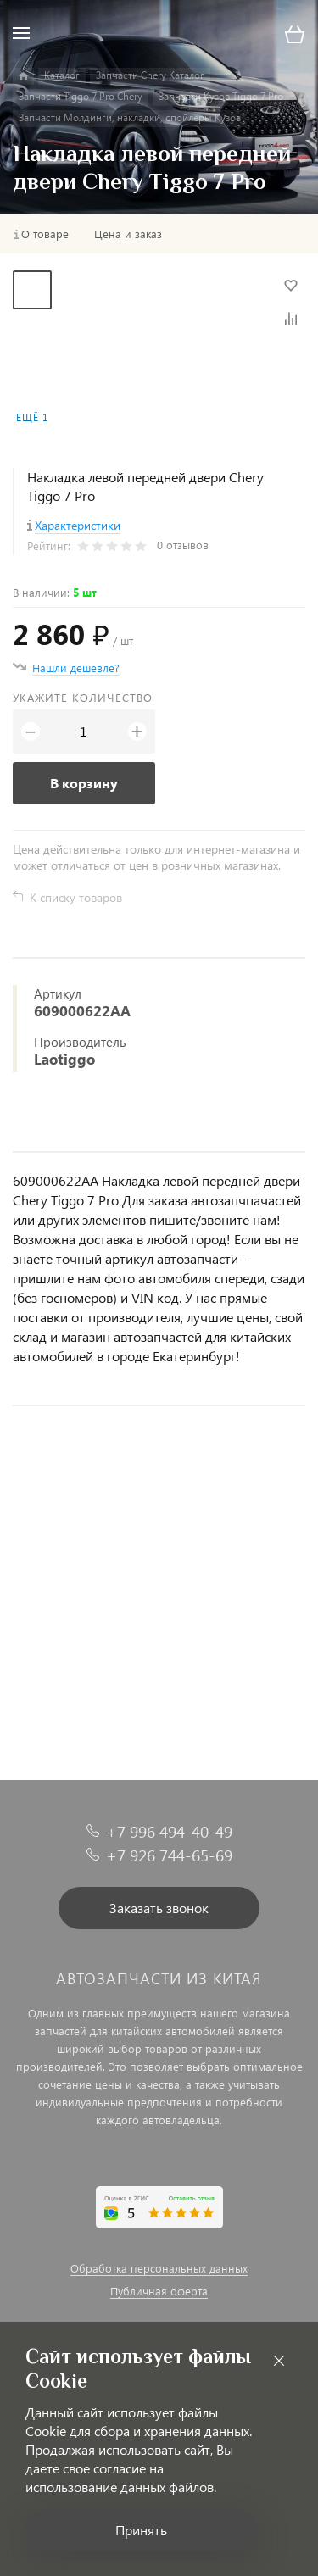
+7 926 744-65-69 (169, 1855)
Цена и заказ (128, 234)
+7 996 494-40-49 (169, 1831)
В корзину (84, 783)
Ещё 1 (32, 417)
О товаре (45, 234)
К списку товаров (76, 897)
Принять (141, 2530)
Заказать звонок (159, 1908)
